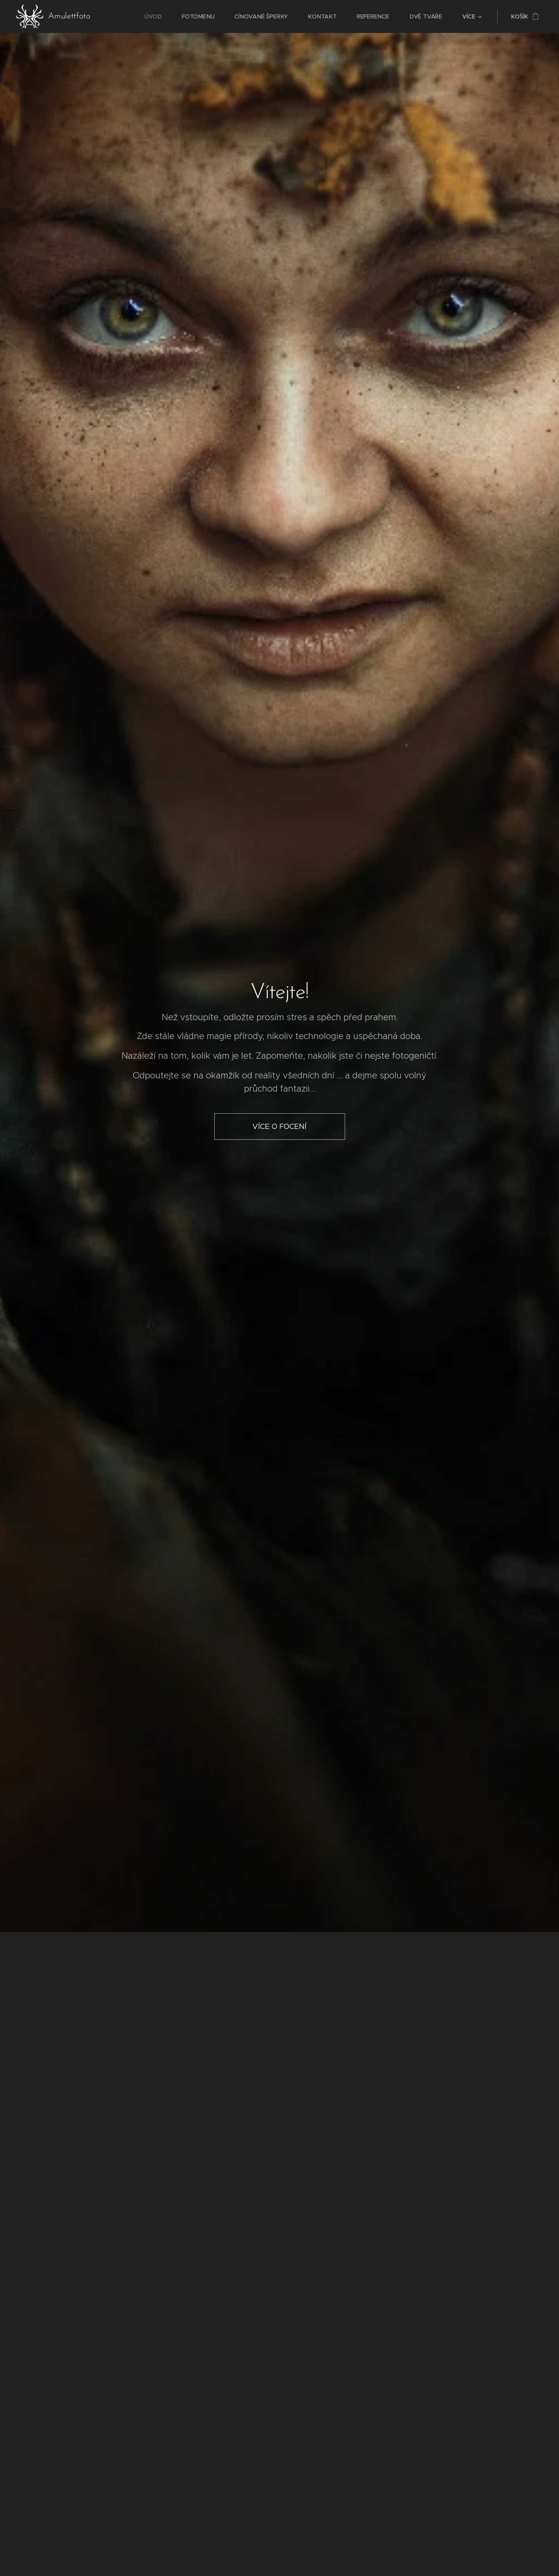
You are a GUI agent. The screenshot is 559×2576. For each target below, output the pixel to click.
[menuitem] (160, 16)
